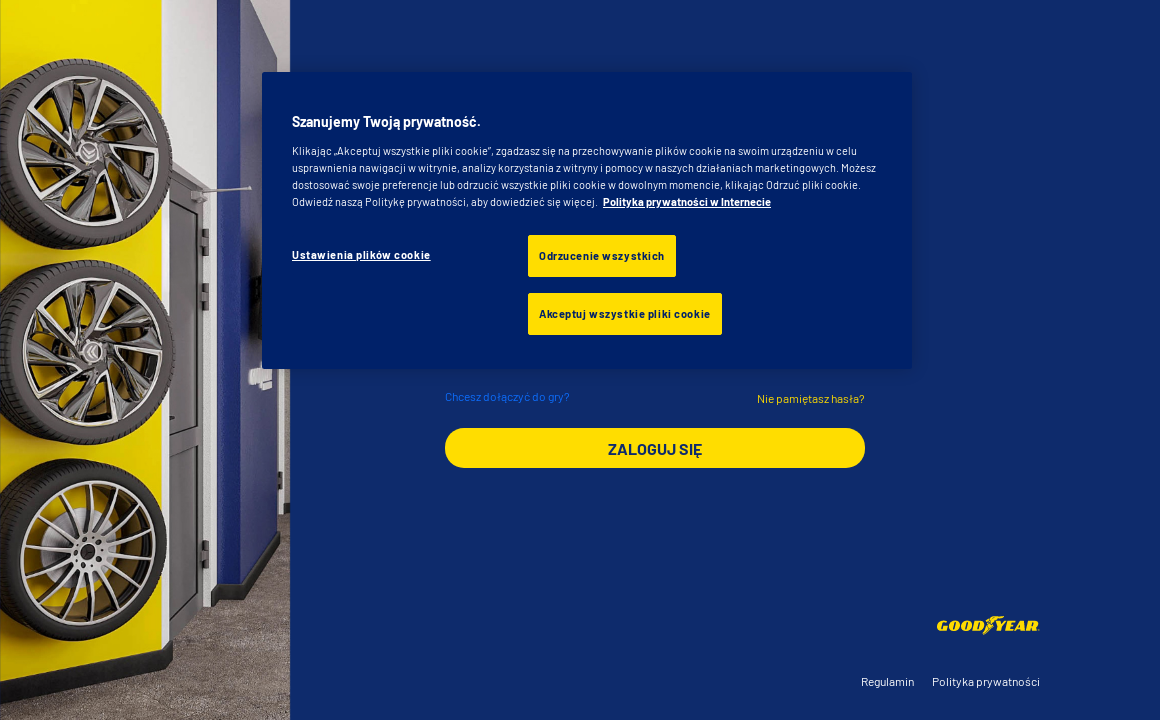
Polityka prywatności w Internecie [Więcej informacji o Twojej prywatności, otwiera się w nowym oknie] (687, 201)
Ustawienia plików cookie (361, 254)
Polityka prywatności (986, 681)
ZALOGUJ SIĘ (655, 448)
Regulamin (887, 681)
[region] (587, 220)
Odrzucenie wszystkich (602, 255)
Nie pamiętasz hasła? (811, 398)
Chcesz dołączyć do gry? (507, 396)
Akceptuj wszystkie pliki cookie (625, 313)
